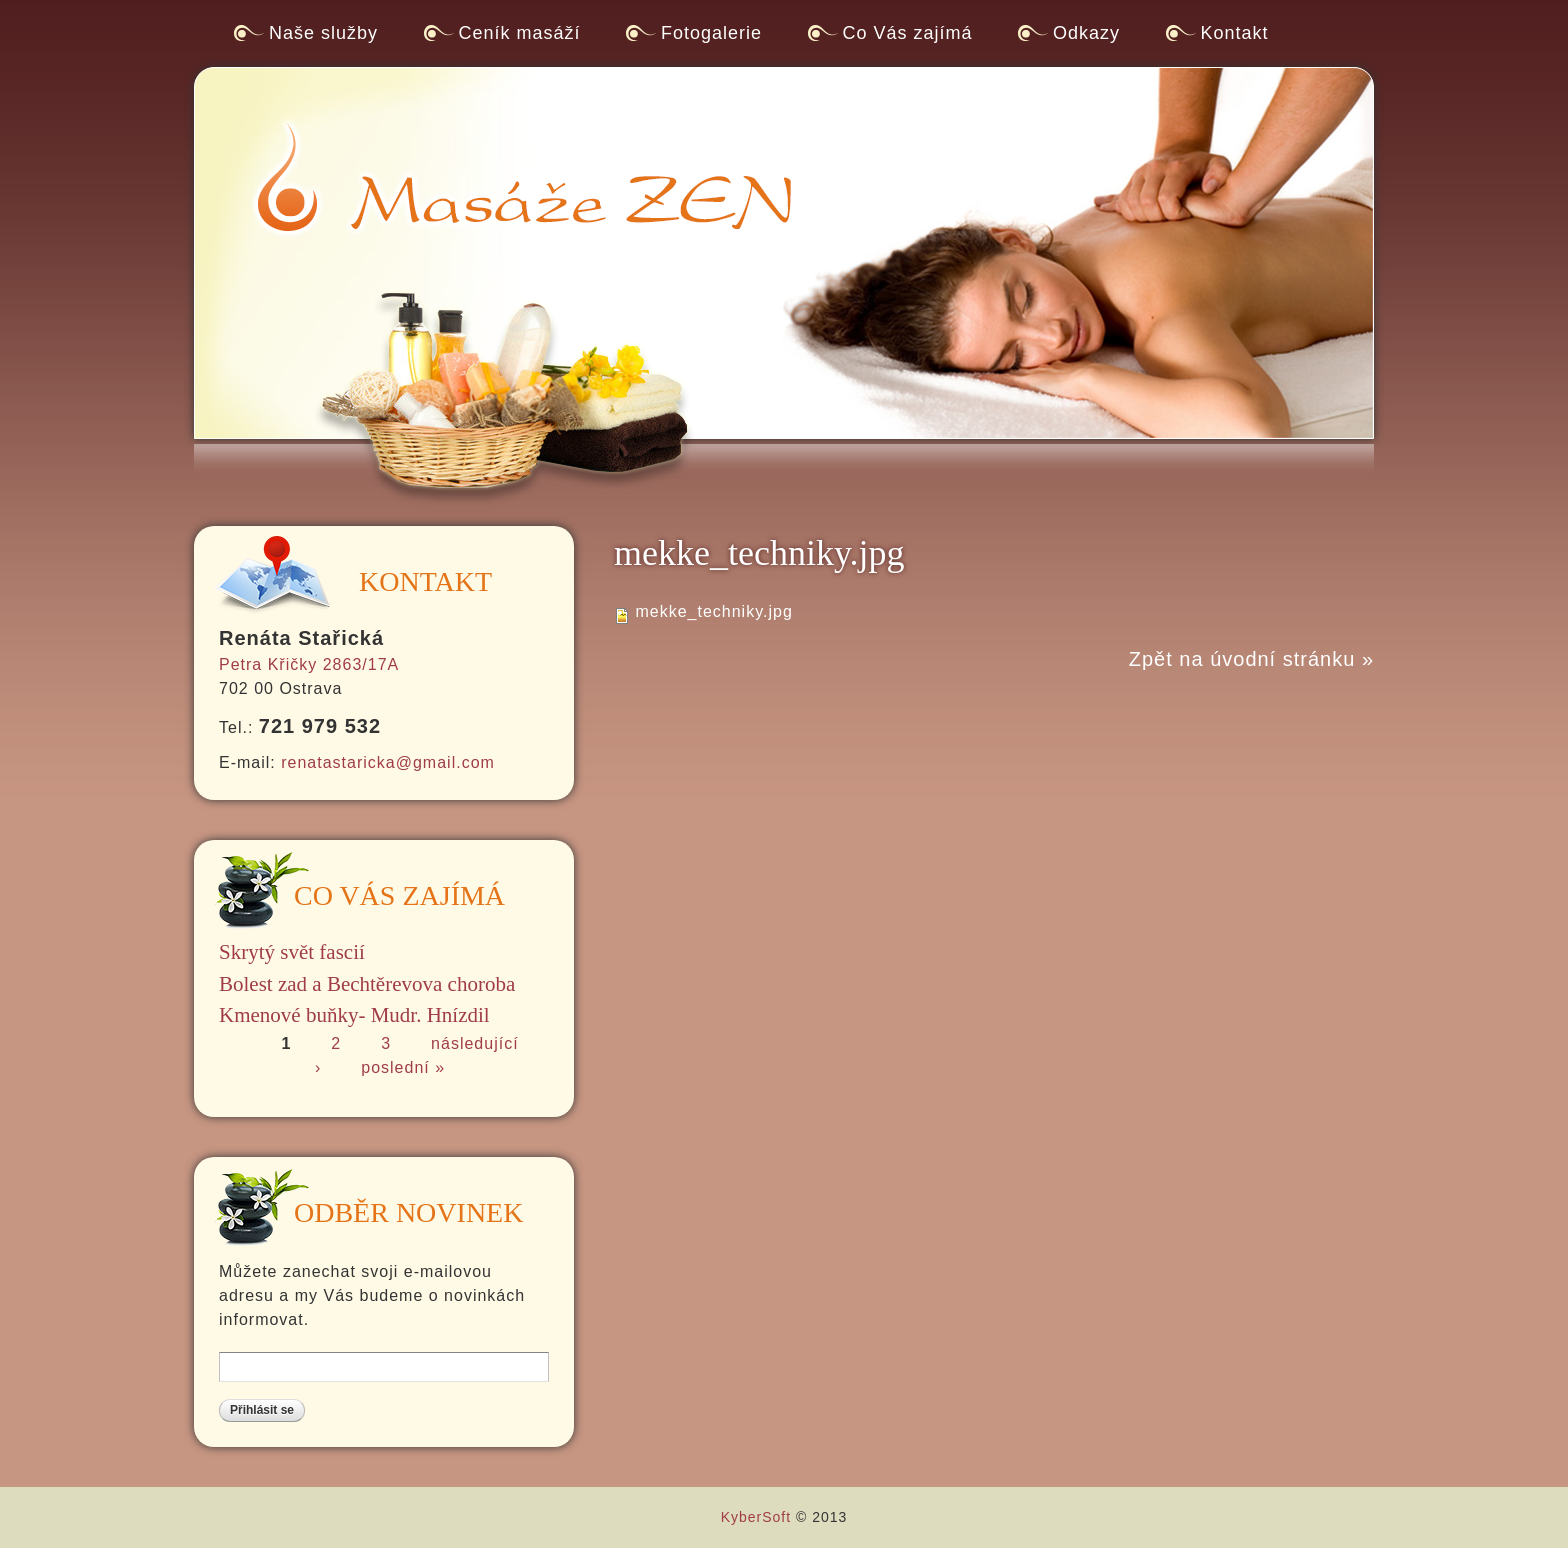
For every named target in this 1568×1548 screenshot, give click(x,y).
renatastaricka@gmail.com (388, 762)
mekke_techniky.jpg (713, 611)
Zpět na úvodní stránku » (1251, 659)
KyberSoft (756, 1517)
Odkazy (1086, 33)
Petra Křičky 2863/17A (309, 664)
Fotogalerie (711, 33)
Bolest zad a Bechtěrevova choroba (367, 984)
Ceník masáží (520, 33)
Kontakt (1235, 33)
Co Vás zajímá (908, 33)
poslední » (403, 1067)
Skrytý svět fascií (292, 952)
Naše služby (323, 33)
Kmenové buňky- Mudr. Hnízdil (354, 1015)
